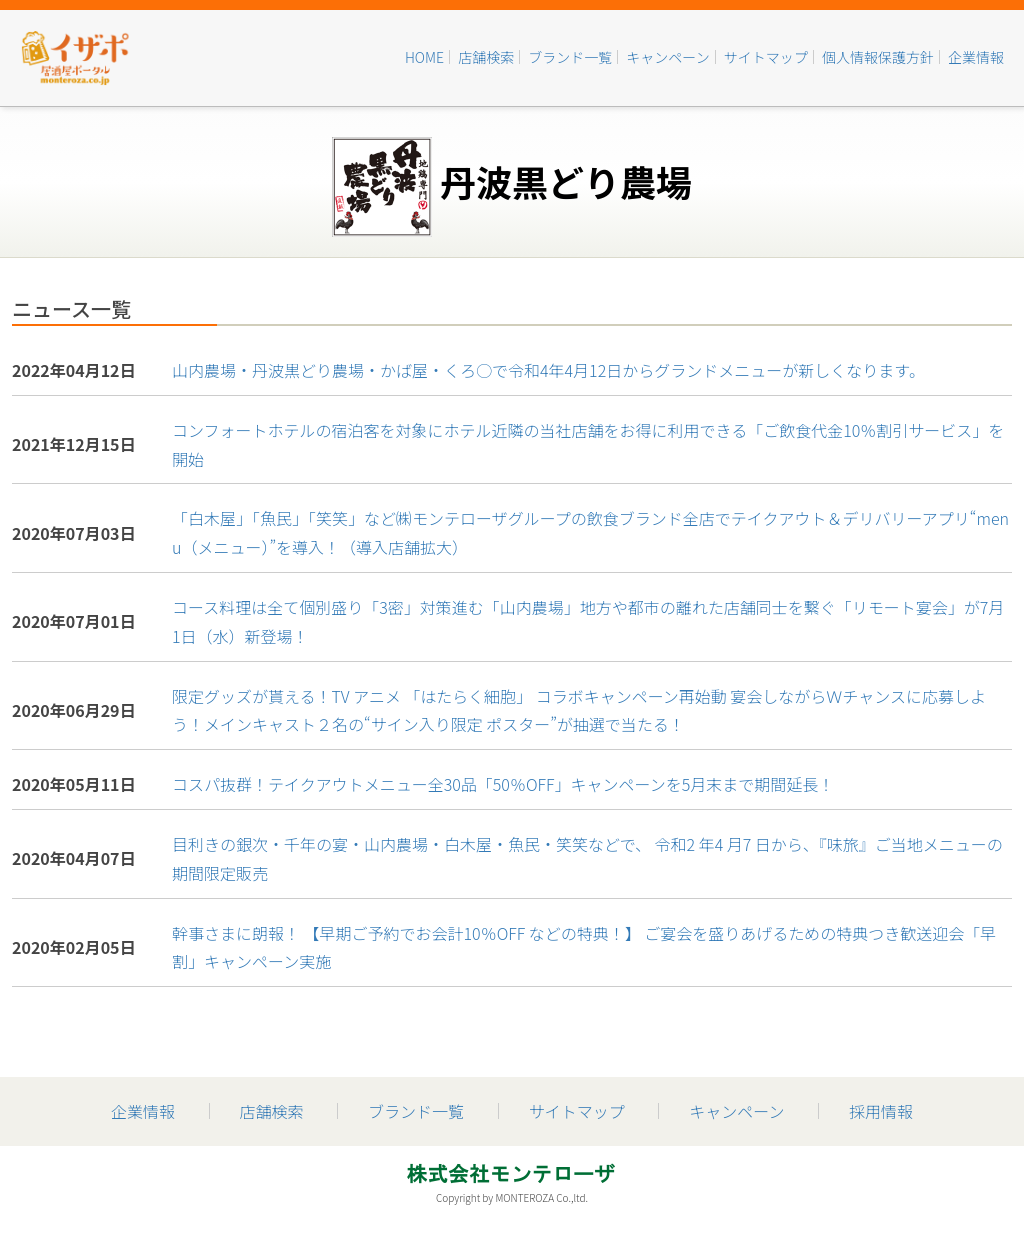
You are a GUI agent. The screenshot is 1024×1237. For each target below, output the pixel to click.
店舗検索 (486, 57)
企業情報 (976, 57)
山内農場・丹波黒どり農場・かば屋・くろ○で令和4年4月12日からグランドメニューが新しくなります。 (548, 370)
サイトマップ (766, 57)
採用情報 (881, 1111)
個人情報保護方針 (878, 57)
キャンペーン (667, 57)
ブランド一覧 (570, 57)
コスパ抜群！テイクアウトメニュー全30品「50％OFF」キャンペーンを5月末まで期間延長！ (503, 784)
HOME (424, 57)
